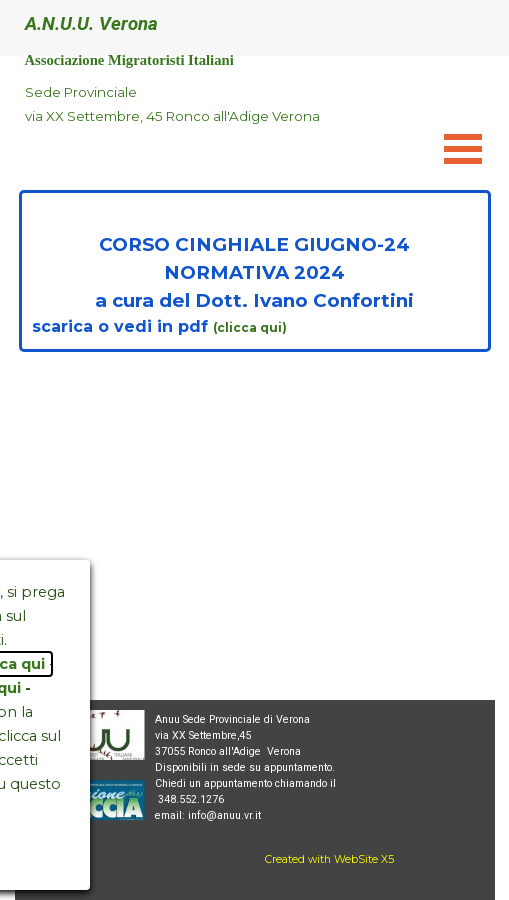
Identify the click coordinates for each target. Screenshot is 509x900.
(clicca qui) (251, 327)
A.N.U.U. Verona (91, 24)
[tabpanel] (220, 104)
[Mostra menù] (463, 148)
